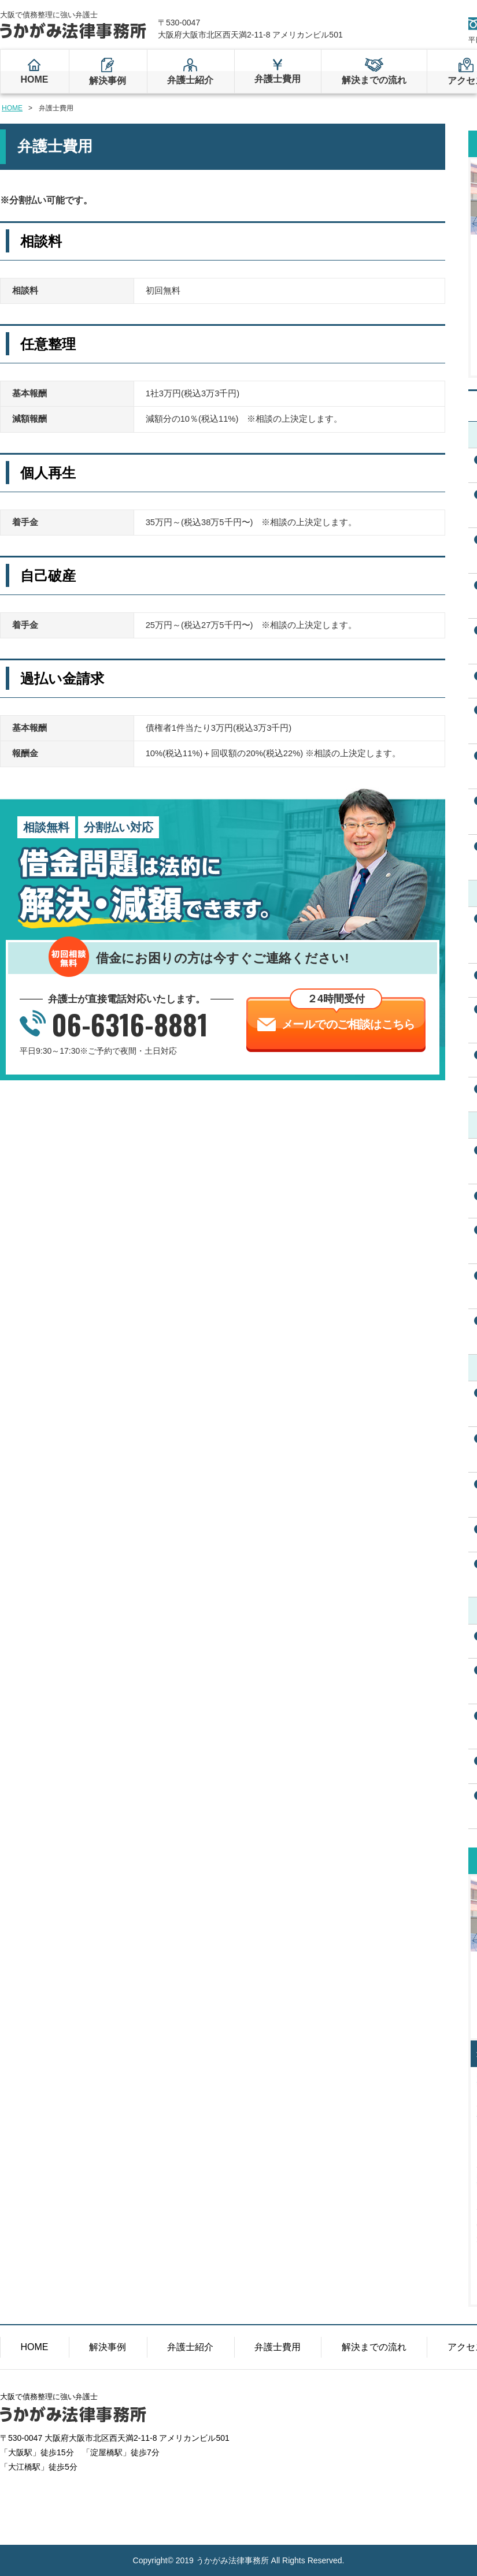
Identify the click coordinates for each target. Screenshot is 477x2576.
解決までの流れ (374, 80)
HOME (34, 79)
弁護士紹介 (190, 80)
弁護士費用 (277, 79)
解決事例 (107, 81)
